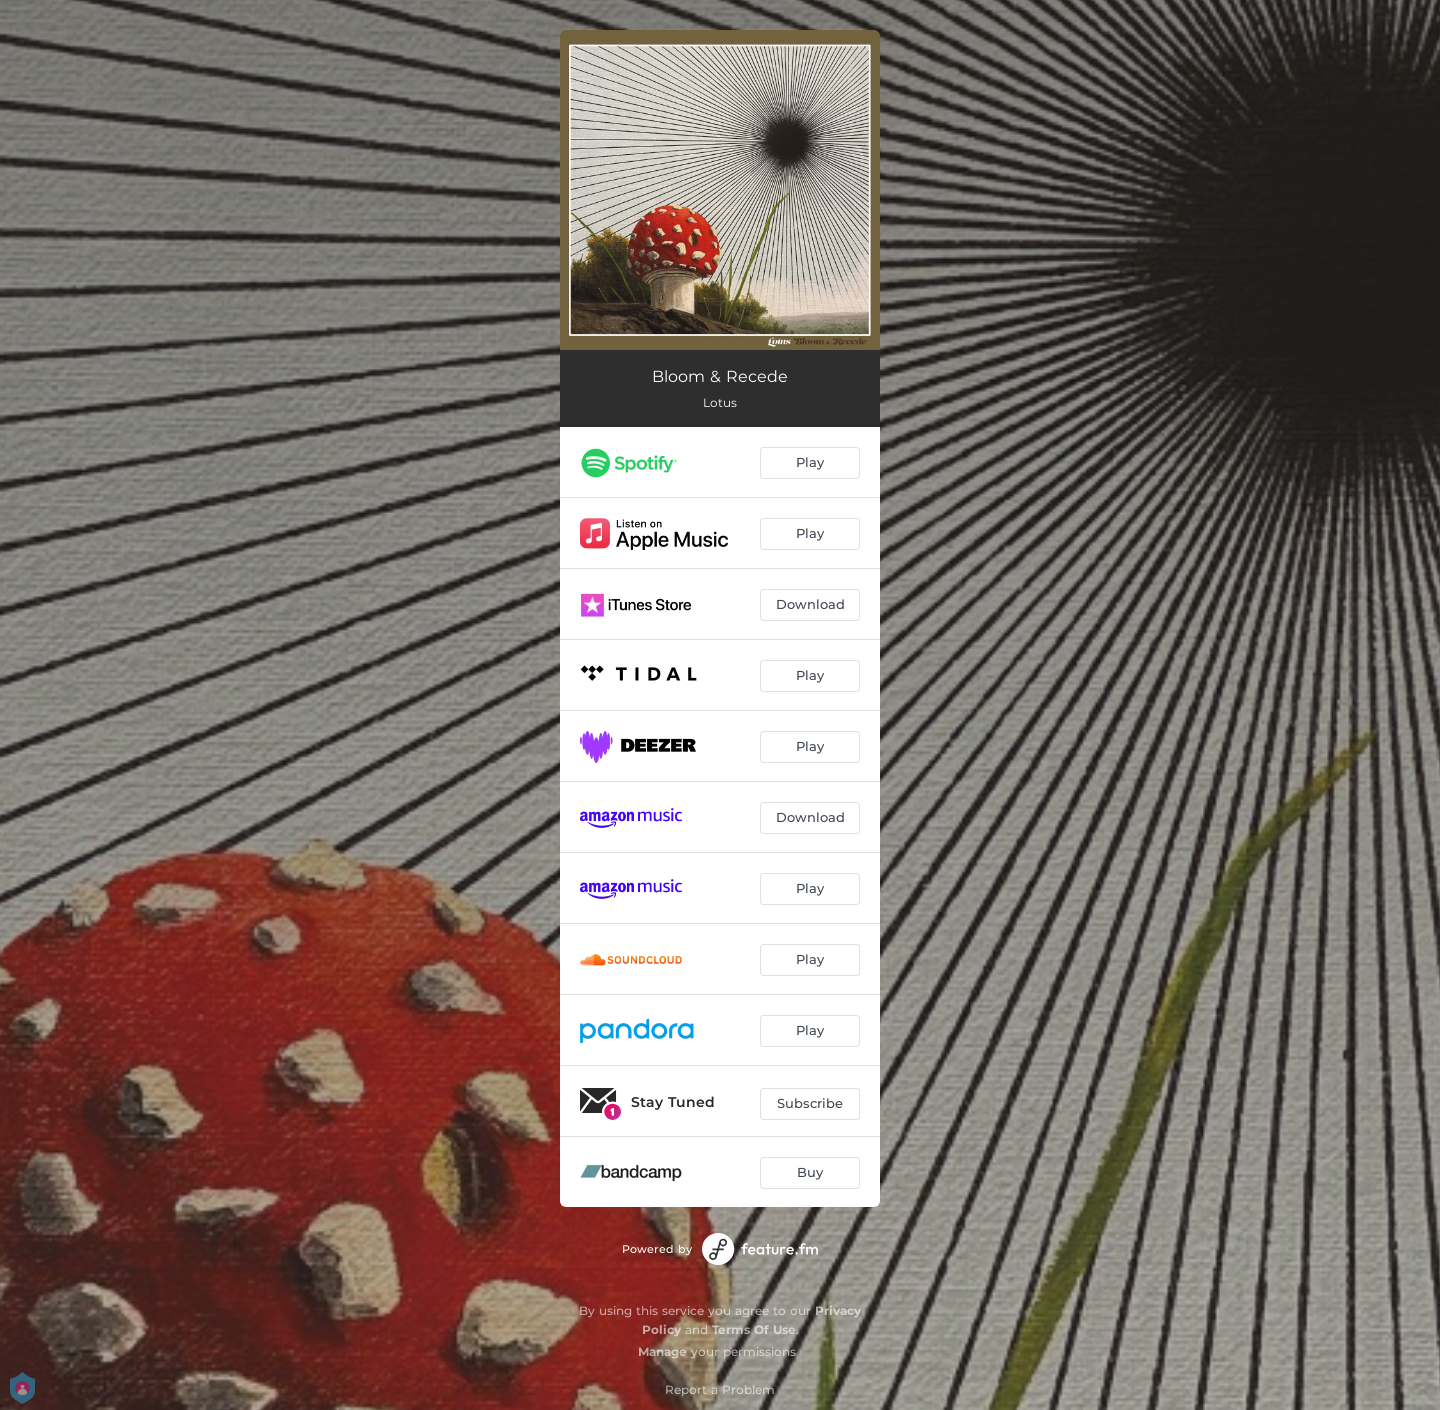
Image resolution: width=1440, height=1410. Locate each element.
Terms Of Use (754, 1329)
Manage (662, 1351)
